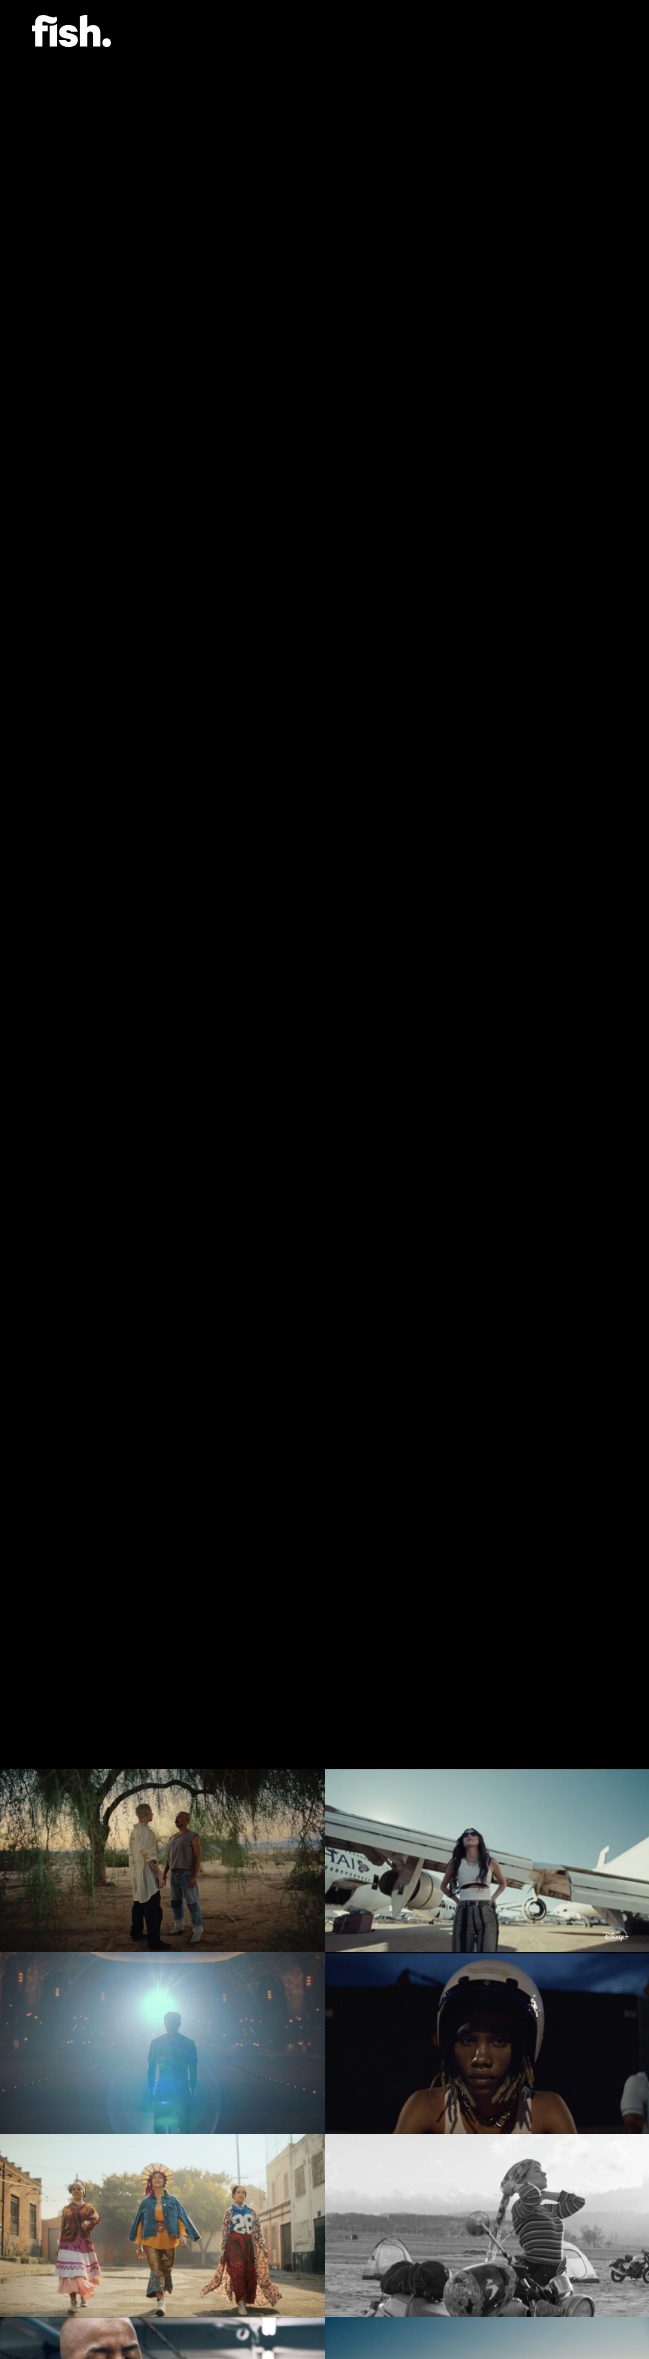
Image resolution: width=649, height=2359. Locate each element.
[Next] (607, 1731)
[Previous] (42, 1731)
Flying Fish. (71, 31)
